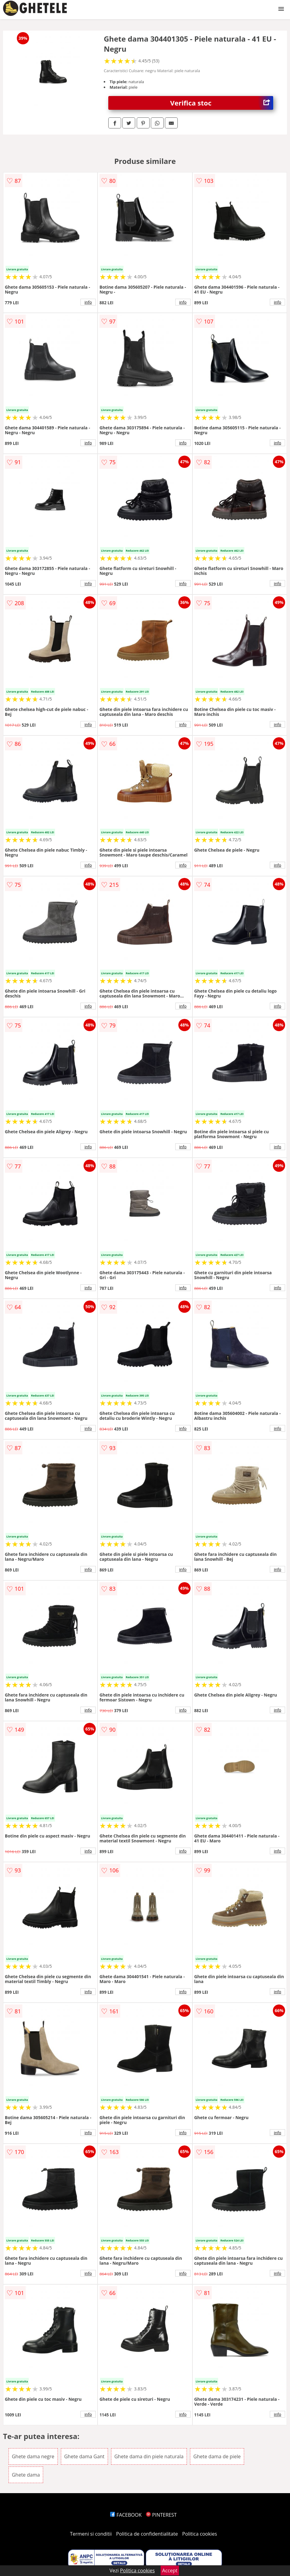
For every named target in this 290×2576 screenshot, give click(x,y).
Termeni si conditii (91, 2533)
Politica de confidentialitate (147, 2533)
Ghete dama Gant (84, 2456)
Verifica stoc (221, 103)
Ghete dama (26, 2474)
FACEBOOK (126, 2514)
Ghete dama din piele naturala (149, 2456)
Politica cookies (199, 2533)
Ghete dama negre (33, 2456)
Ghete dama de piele (217, 2456)
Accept (169, 2570)
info (88, 302)
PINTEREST (161, 2514)
